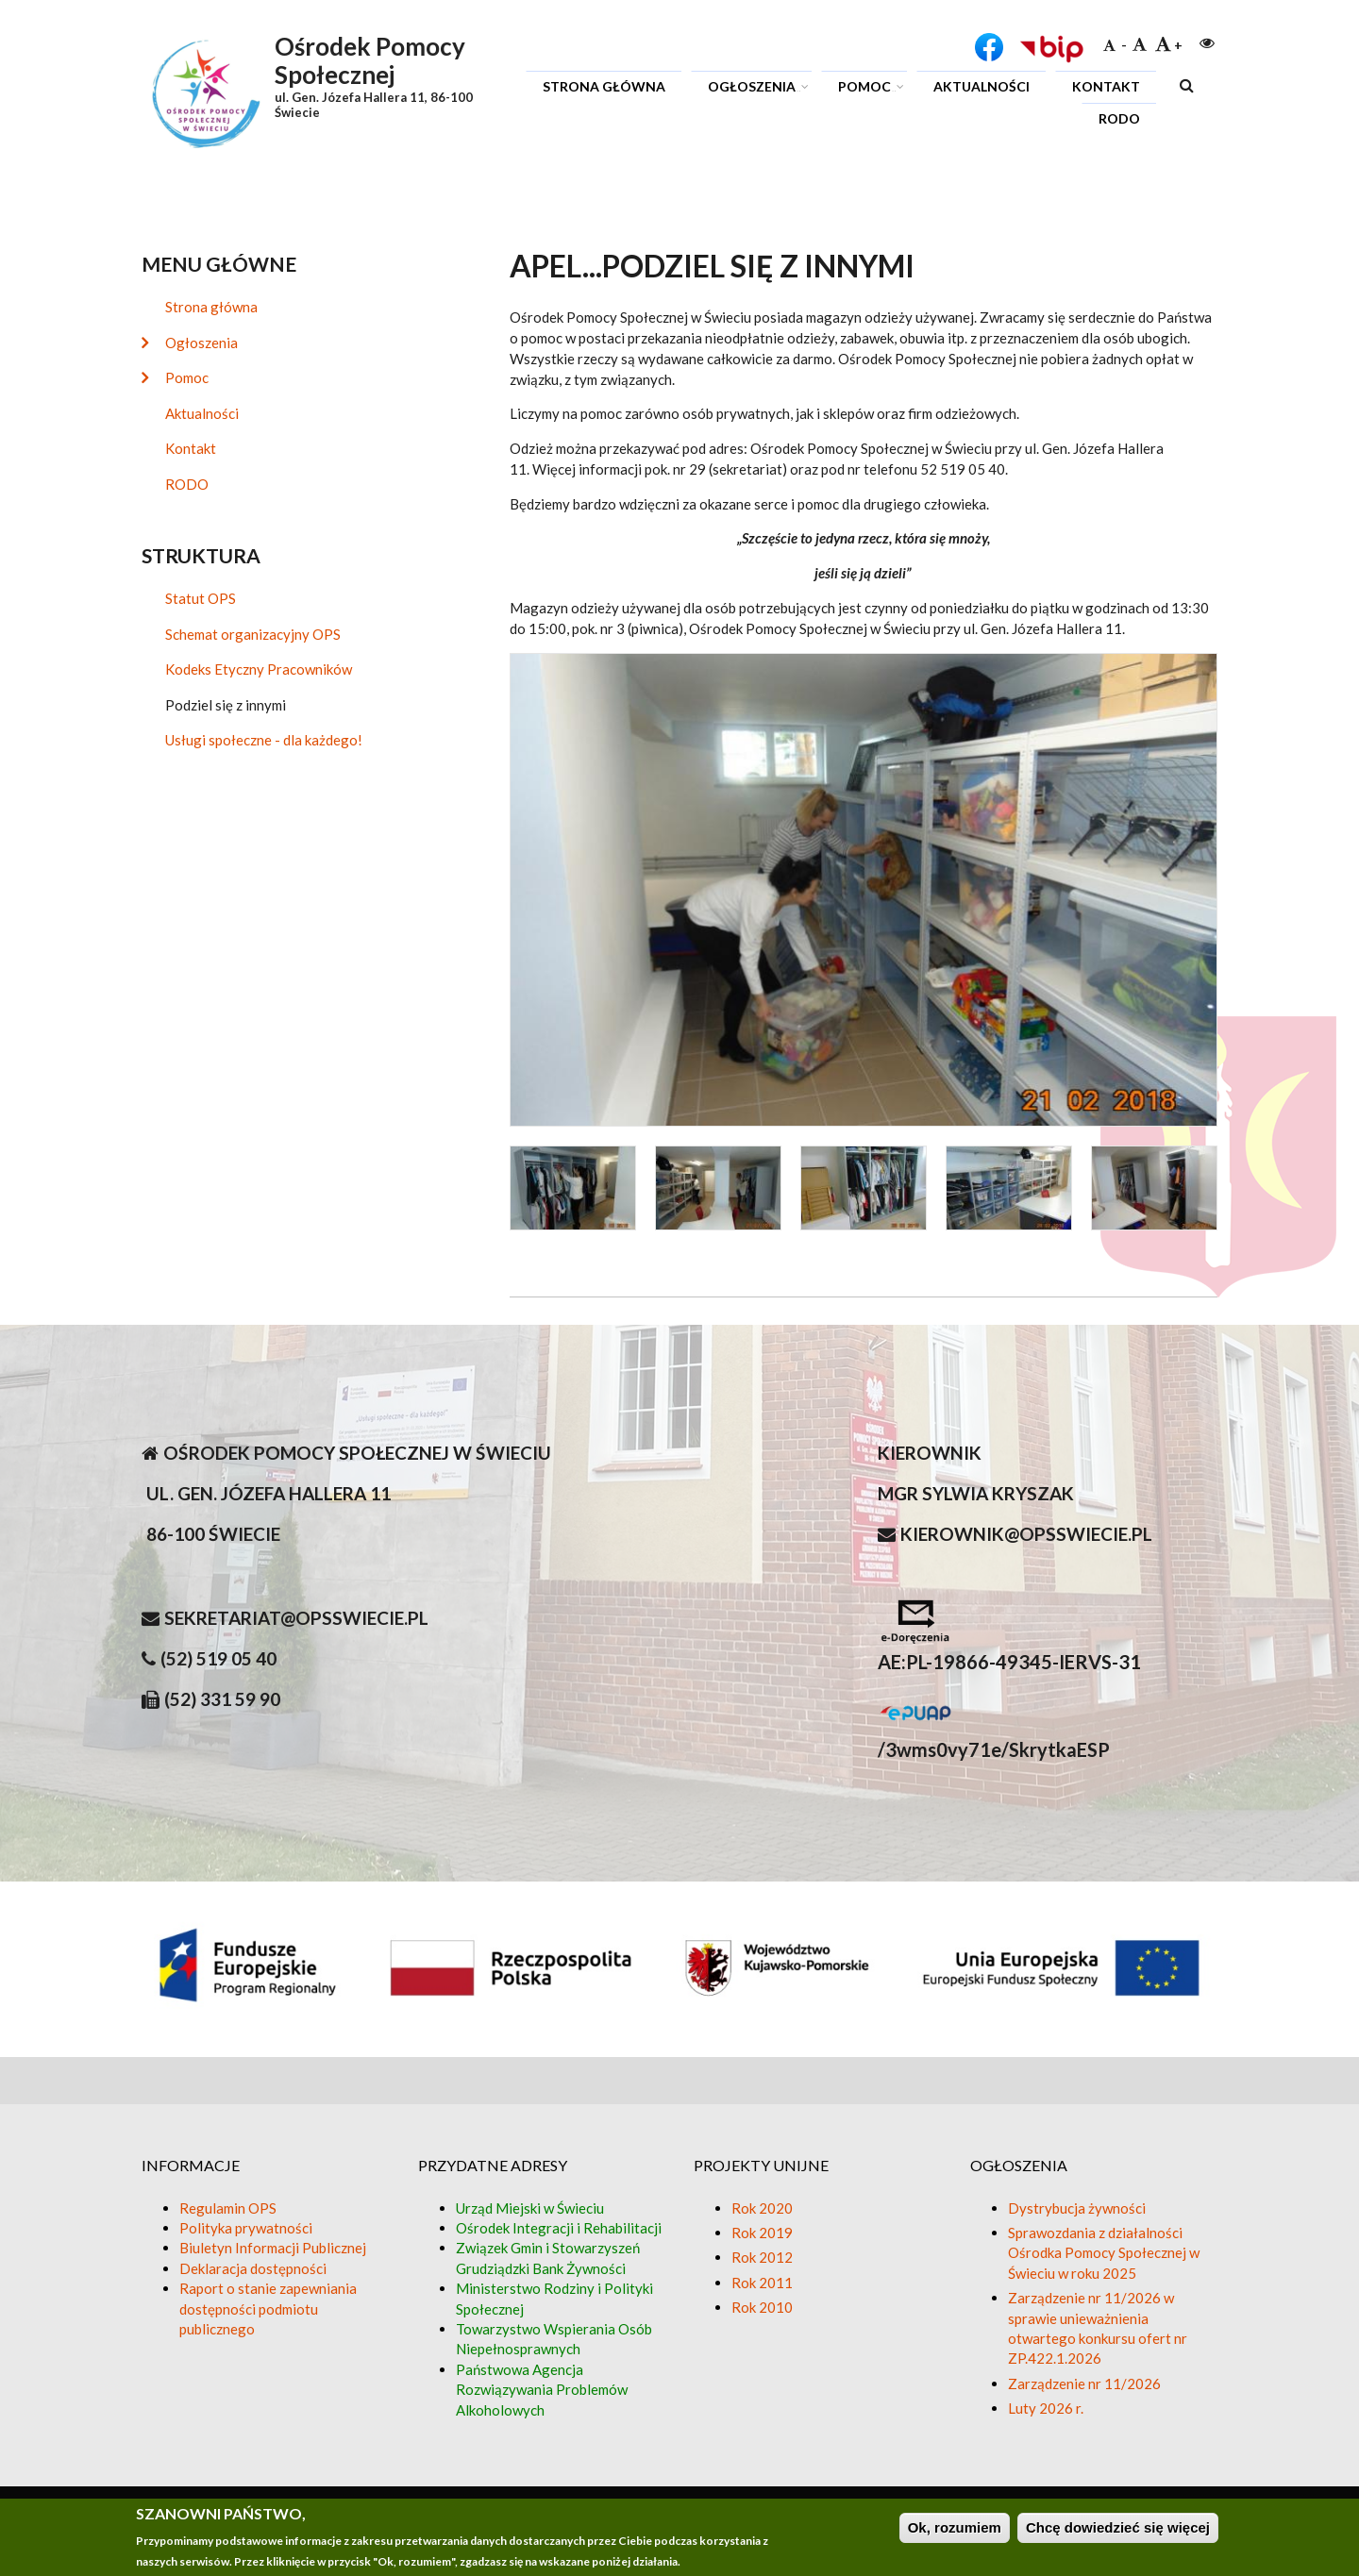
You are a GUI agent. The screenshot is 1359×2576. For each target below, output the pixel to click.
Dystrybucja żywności (1077, 2208)
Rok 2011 (762, 2282)
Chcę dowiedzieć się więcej (1118, 2528)
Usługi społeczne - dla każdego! (263, 739)
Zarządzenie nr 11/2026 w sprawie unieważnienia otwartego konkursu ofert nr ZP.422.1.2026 (1097, 2328)
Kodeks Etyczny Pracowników (258, 669)
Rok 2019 (762, 2232)
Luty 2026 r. (1045, 2408)
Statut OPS (200, 598)
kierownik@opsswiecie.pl (1026, 1534)
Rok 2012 (762, 2257)
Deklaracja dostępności (253, 2268)
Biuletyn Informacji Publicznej (272, 2247)
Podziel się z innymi (225, 704)
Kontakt (1106, 86)
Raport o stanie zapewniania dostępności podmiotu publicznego (268, 2308)
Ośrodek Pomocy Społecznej (370, 60)
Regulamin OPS (228, 2208)
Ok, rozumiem (954, 2528)
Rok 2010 (762, 2307)
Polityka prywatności (245, 2227)
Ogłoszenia (755, 89)
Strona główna (604, 86)
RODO (1119, 118)
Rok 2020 (762, 2208)
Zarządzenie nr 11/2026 (1084, 2383)
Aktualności (981, 86)
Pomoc (868, 89)
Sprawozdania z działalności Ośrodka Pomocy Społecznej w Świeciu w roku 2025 (1104, 2253)
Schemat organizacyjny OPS (253, 634)
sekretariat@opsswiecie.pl (296, 1618)
